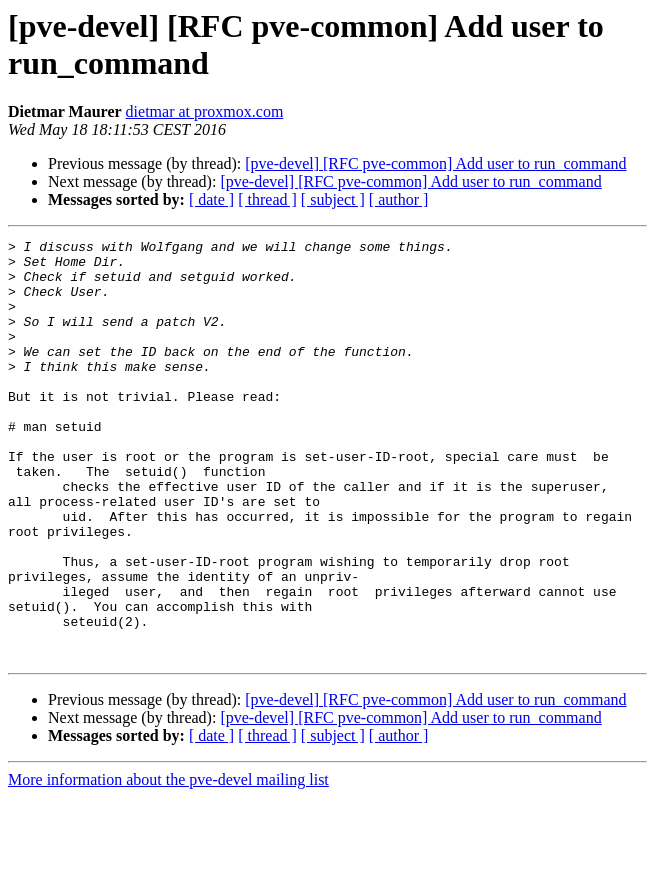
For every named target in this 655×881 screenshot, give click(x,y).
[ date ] (211, 199)
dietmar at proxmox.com (205, 111)
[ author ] (399, 199)
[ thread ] (267, 199)
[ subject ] (333, 199)
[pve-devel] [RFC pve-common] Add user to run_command (435, 163)
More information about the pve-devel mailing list (168, 863)
